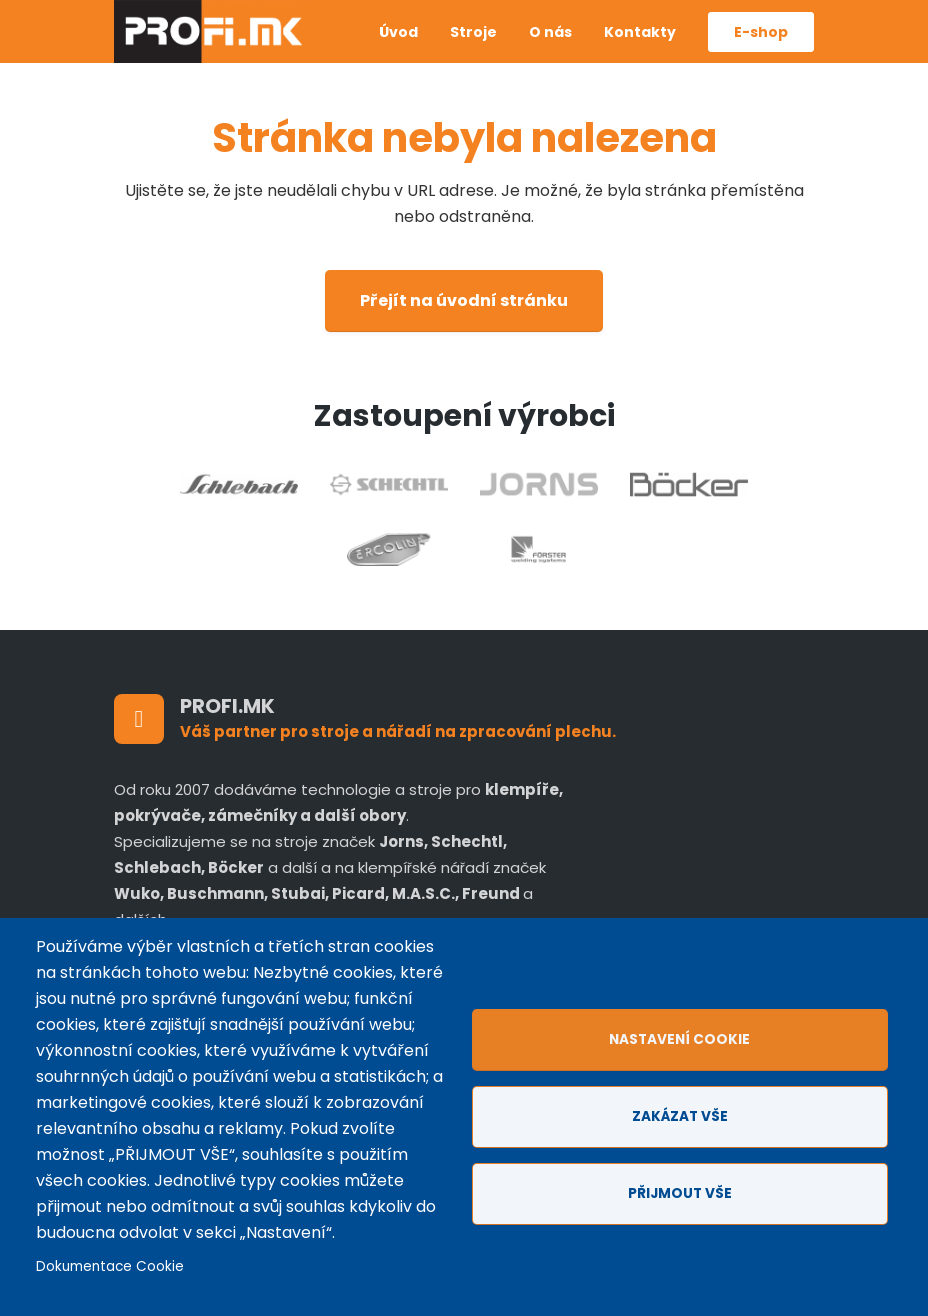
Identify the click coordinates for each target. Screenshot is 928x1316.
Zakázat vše (680, 1116)
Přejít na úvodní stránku (464, 300)
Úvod (398, 32)
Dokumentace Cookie (110, 1266)
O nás (550, 32)
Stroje (473, 32)
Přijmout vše (680, 1193)
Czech (332, 17)
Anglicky (332, 47)
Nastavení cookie (679, 1039)
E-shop (761, 32)
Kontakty (640, 32)
